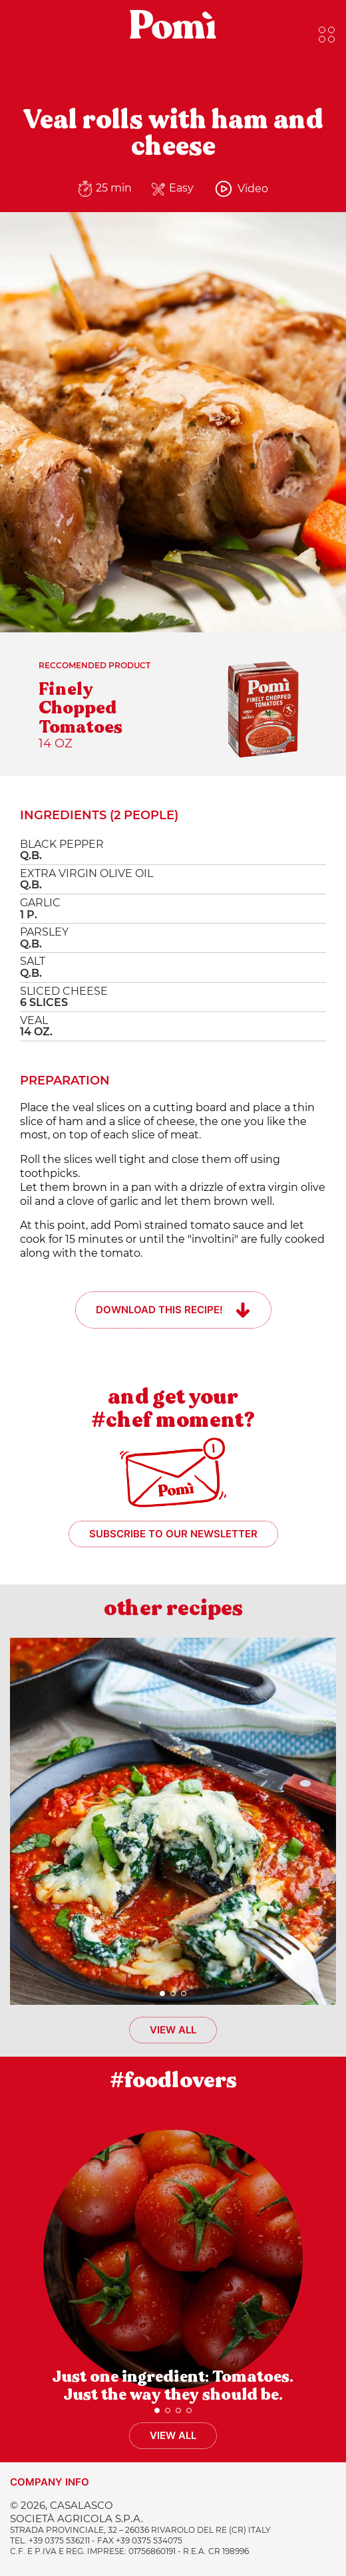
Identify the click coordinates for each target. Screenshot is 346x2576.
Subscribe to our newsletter (173, 1533)
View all (173, 2029)
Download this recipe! (159, 1309)
